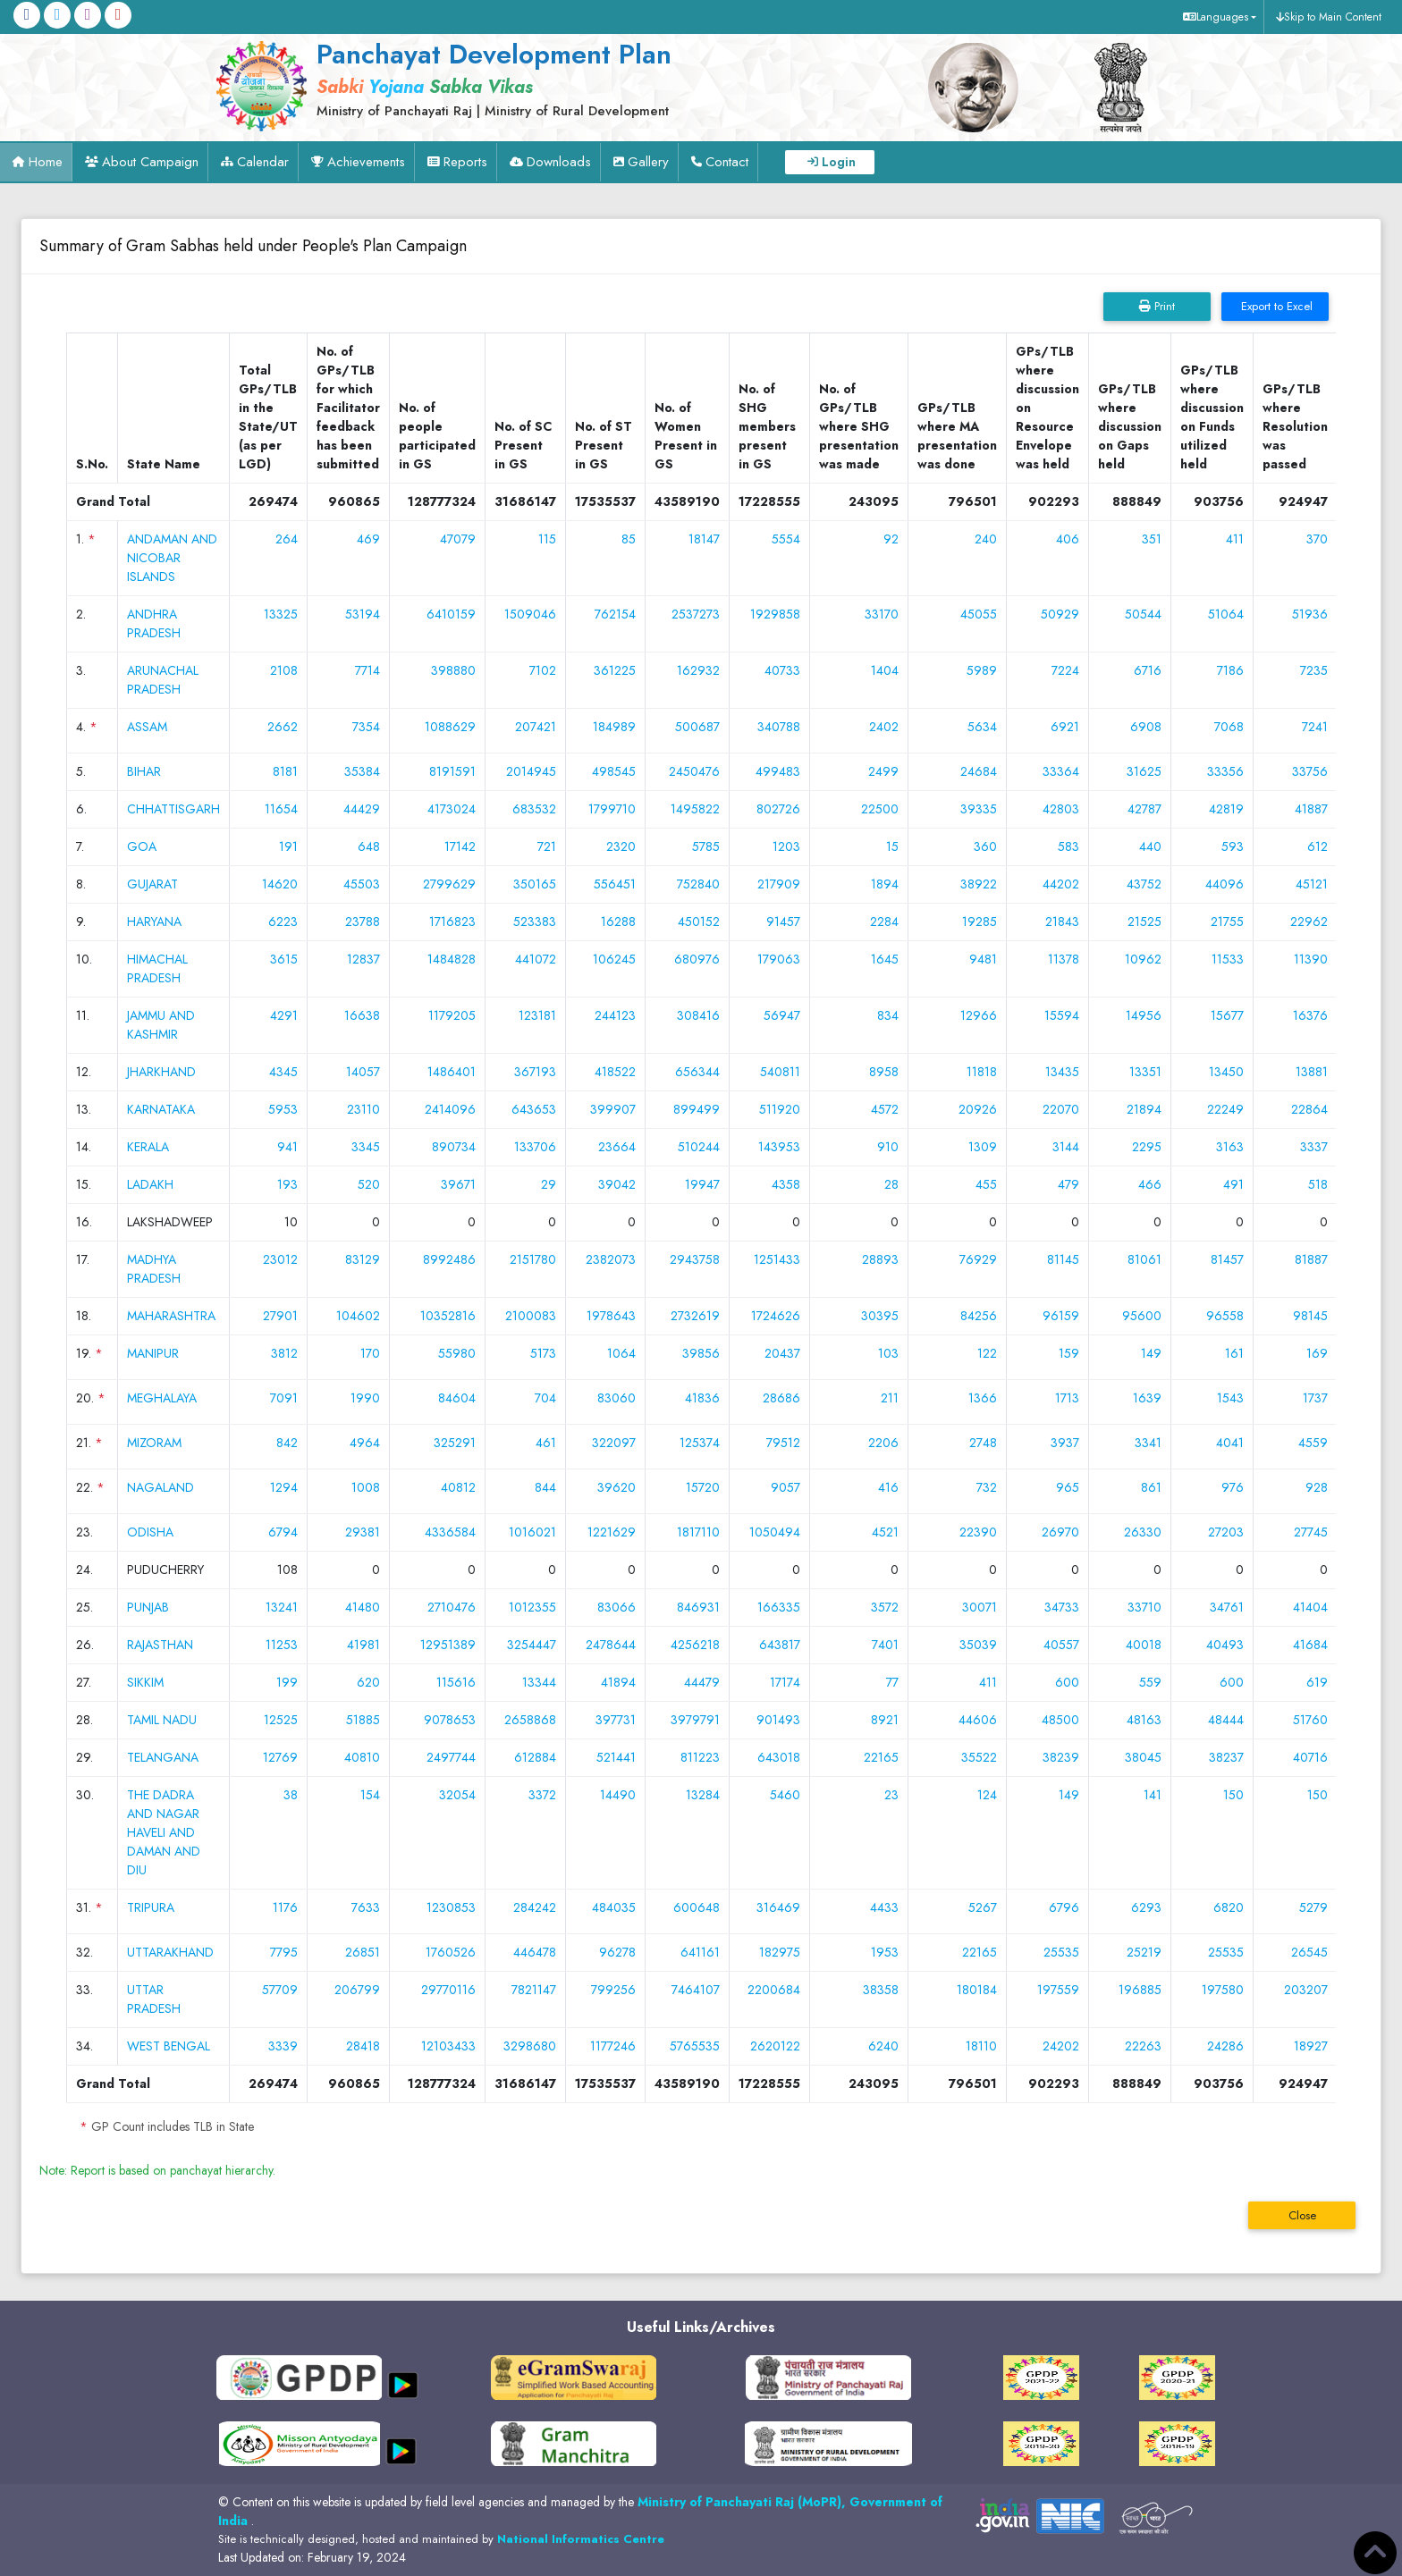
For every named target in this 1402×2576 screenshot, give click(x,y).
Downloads (559, 162)
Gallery (648, 162)
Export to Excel (1275, 306)
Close (1302, 2215)
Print (1157, 306)
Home (46, 162)
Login (839, 162)
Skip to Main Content (1332, 17)
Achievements (366, 162)
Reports (465, 162)
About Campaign (150, 162)
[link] (531, 78)
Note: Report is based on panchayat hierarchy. (157, 2170)
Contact (726, 162)
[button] (1217, 17)
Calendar (263, 162)
